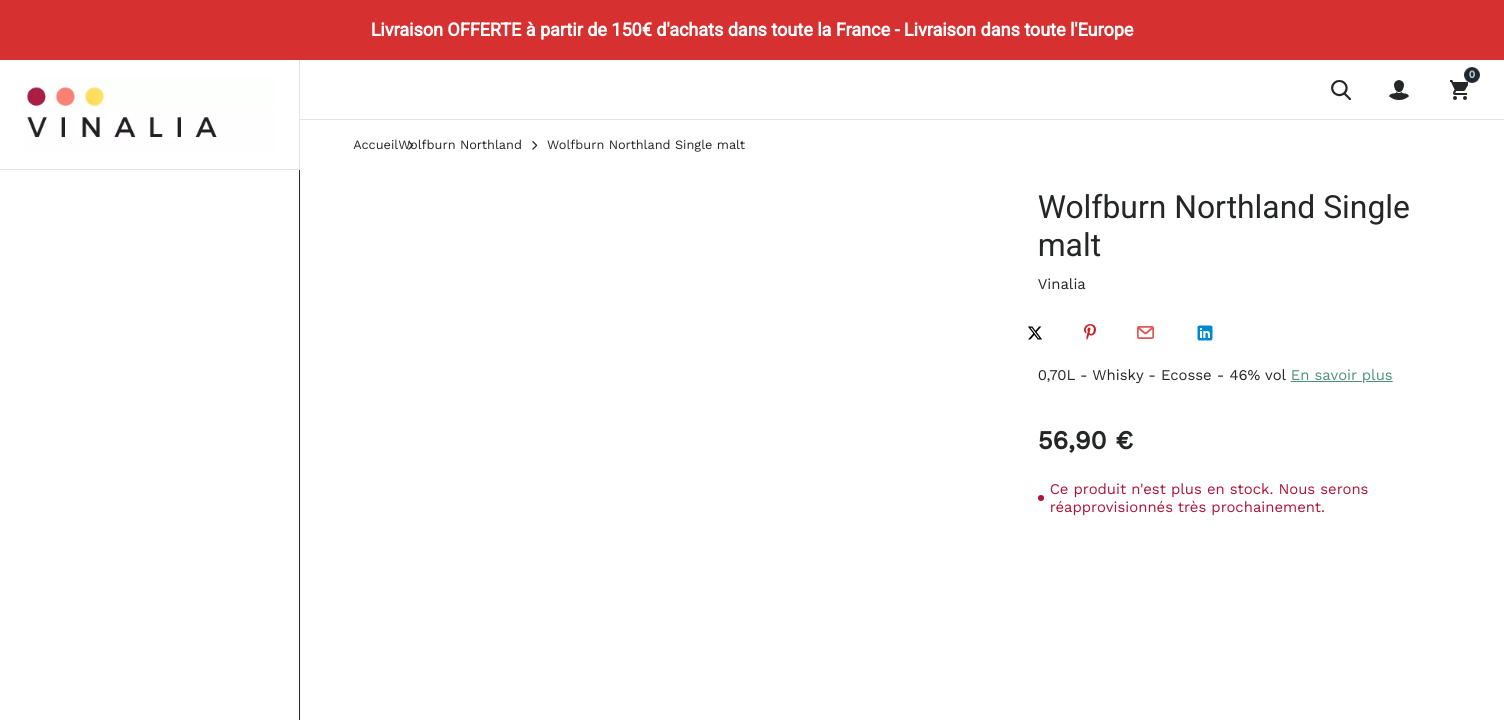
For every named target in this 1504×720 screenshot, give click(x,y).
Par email (1145, 333)
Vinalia (1062, 284)
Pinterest (1090, 333)
